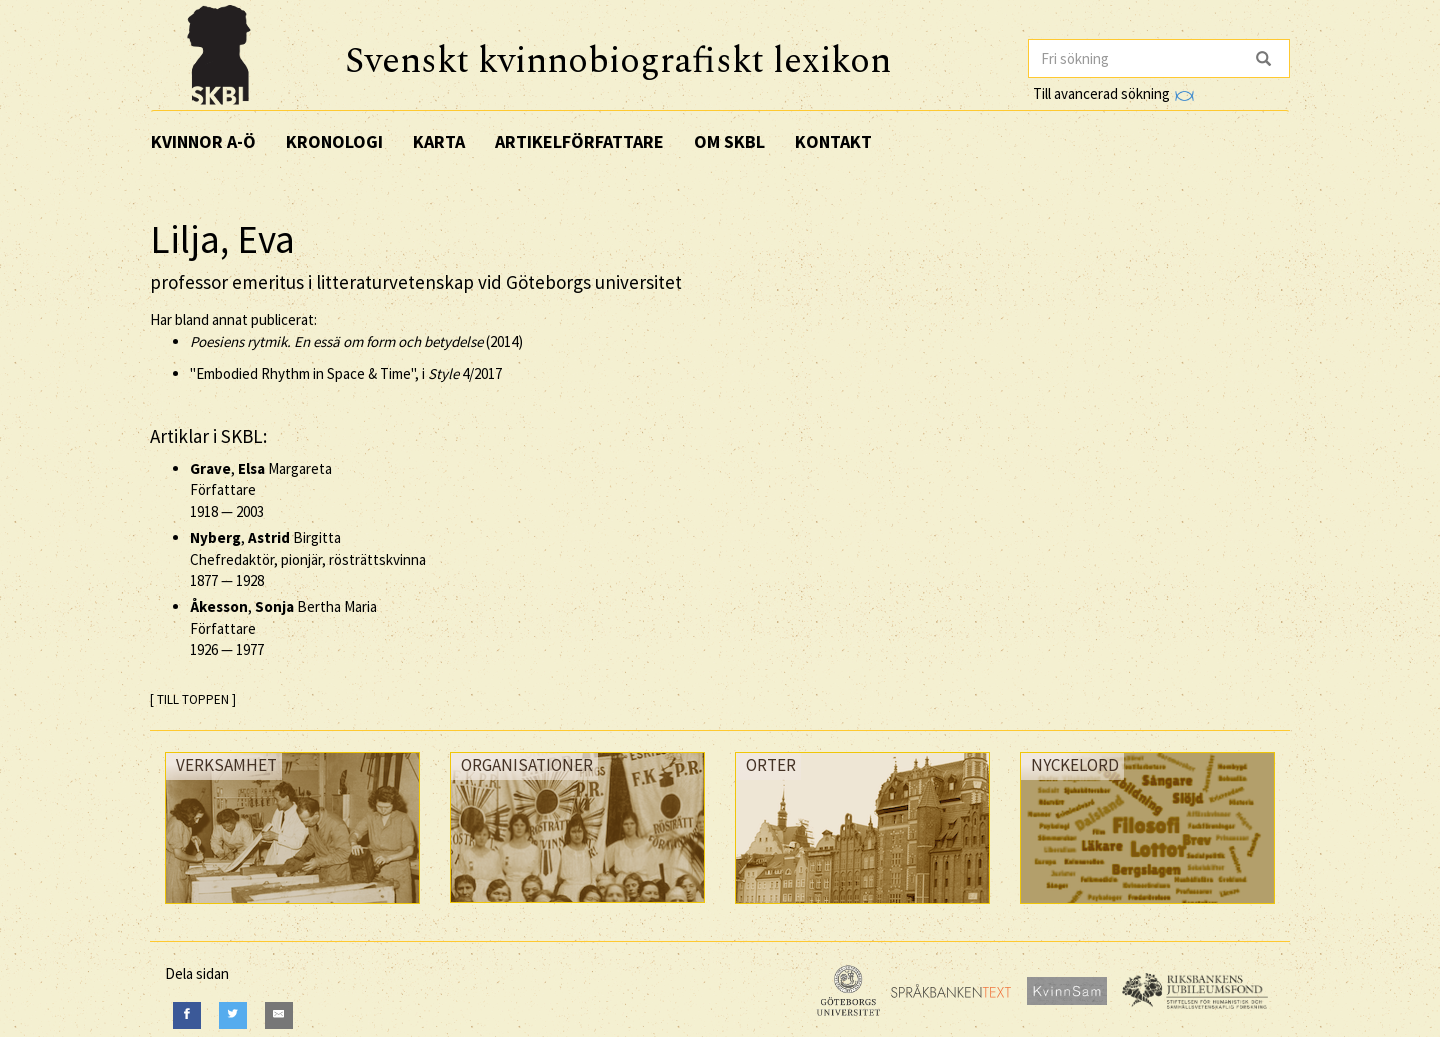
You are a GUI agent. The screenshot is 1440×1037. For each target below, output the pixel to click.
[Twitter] (233, 1015)
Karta (439, 141)
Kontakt (833, 141)
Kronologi (334, 141)
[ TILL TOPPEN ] (193, 699)
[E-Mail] (279, 1015)
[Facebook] (187, 1015)
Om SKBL (729, 141)
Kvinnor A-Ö (203, 141)
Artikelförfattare (579, 141)
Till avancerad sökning (1113, 93)
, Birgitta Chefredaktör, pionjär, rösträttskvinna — (308, 559)
